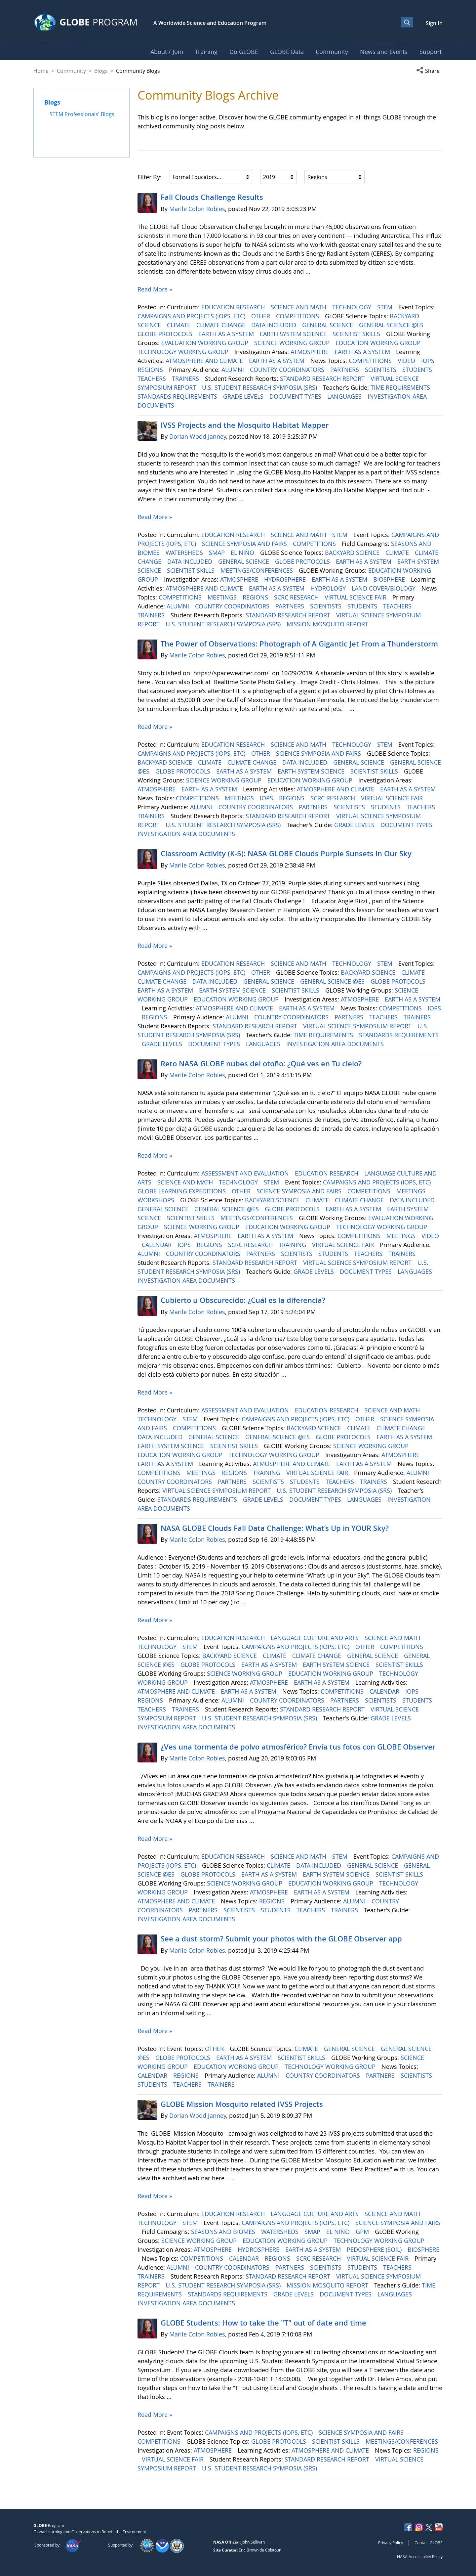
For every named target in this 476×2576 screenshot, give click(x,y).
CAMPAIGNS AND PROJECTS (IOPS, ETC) (192, 316)
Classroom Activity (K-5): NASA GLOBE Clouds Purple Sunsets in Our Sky (286, 854)
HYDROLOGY (328, 588)
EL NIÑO (243, 552)
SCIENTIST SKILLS (357, 334)
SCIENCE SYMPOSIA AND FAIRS (245, 544)
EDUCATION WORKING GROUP (379, 343)
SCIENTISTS (381, 370)
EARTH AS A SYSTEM (227, 334)
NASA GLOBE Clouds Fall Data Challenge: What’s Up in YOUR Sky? (275, 1528)
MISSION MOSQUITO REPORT (328, 624)
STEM (385, 307)
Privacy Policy (390, 2542)
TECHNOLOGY (352, 307)
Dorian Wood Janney (197, 436)
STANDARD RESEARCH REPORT (323, 378)
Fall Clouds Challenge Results (212, 197)
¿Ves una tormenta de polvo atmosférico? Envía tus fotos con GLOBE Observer (298, 1747)
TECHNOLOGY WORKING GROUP (184, 352)
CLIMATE (179, 325)
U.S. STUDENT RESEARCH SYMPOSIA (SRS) (260, 387)
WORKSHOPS (157, 1200)
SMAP (217, 552)
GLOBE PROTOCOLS (166, 334)
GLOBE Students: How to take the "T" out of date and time (263, 2323)
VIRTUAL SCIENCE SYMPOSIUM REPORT (358, 1026)
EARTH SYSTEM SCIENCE (294, 334)
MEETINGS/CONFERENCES (257, 570)
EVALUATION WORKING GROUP (205, 343)
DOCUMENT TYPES (296, 396)
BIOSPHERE (390, 579)
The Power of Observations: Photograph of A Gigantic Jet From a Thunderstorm (299, 644)
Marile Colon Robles (197, 209)
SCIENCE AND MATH (299, 307)
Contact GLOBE (429, 2542)
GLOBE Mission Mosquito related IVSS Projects (242, 2104)
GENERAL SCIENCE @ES (392, 325)
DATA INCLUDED (274, 325)
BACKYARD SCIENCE (353, 552)
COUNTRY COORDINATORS (288, 370)
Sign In (434, 23)
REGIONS (151, 370)
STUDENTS (418, 370)
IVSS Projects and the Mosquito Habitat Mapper (245, 425)
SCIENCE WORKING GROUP (292, 343)
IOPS (428, 361)
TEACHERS (153, 378)
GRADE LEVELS (244, 396)
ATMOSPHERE (310, 352)
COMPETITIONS (298, 316)
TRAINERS (186, 378)
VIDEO (407, 361)
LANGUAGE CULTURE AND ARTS (315, 1638)
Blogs (101, 70)
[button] (429, 71)
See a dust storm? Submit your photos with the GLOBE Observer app (281, 1939)
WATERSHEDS (185, 552)
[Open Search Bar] (407, 22)
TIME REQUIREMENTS (401, 387)
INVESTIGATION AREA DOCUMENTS (187, 834)
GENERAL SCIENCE (328, 325)
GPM (363, 2232)
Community (71, 70)
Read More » (155, 289)
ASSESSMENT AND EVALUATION (246, 1173)
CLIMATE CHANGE (221, 325)
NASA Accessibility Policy (420, 2556)
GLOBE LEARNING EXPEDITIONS (182, 1191)
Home (41, 70)
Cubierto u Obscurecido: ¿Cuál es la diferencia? (243, 1300)
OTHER (261, 316)
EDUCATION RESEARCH (233, 307)
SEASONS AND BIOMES (224, 2232)
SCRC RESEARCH (297, 597)
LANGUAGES (345, 396)
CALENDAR (157, 1245)
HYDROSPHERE (285, 579)
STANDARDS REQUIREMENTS (178, 396)
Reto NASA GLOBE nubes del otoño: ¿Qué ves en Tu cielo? (261, 1064)
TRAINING (293, 1245)
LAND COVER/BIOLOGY (384, 588)
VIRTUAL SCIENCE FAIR (356, 597)
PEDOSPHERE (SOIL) (375, 2249)
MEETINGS (223, 597)
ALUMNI (233, 370)
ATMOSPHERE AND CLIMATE (205, 361)
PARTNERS (345, 370)
